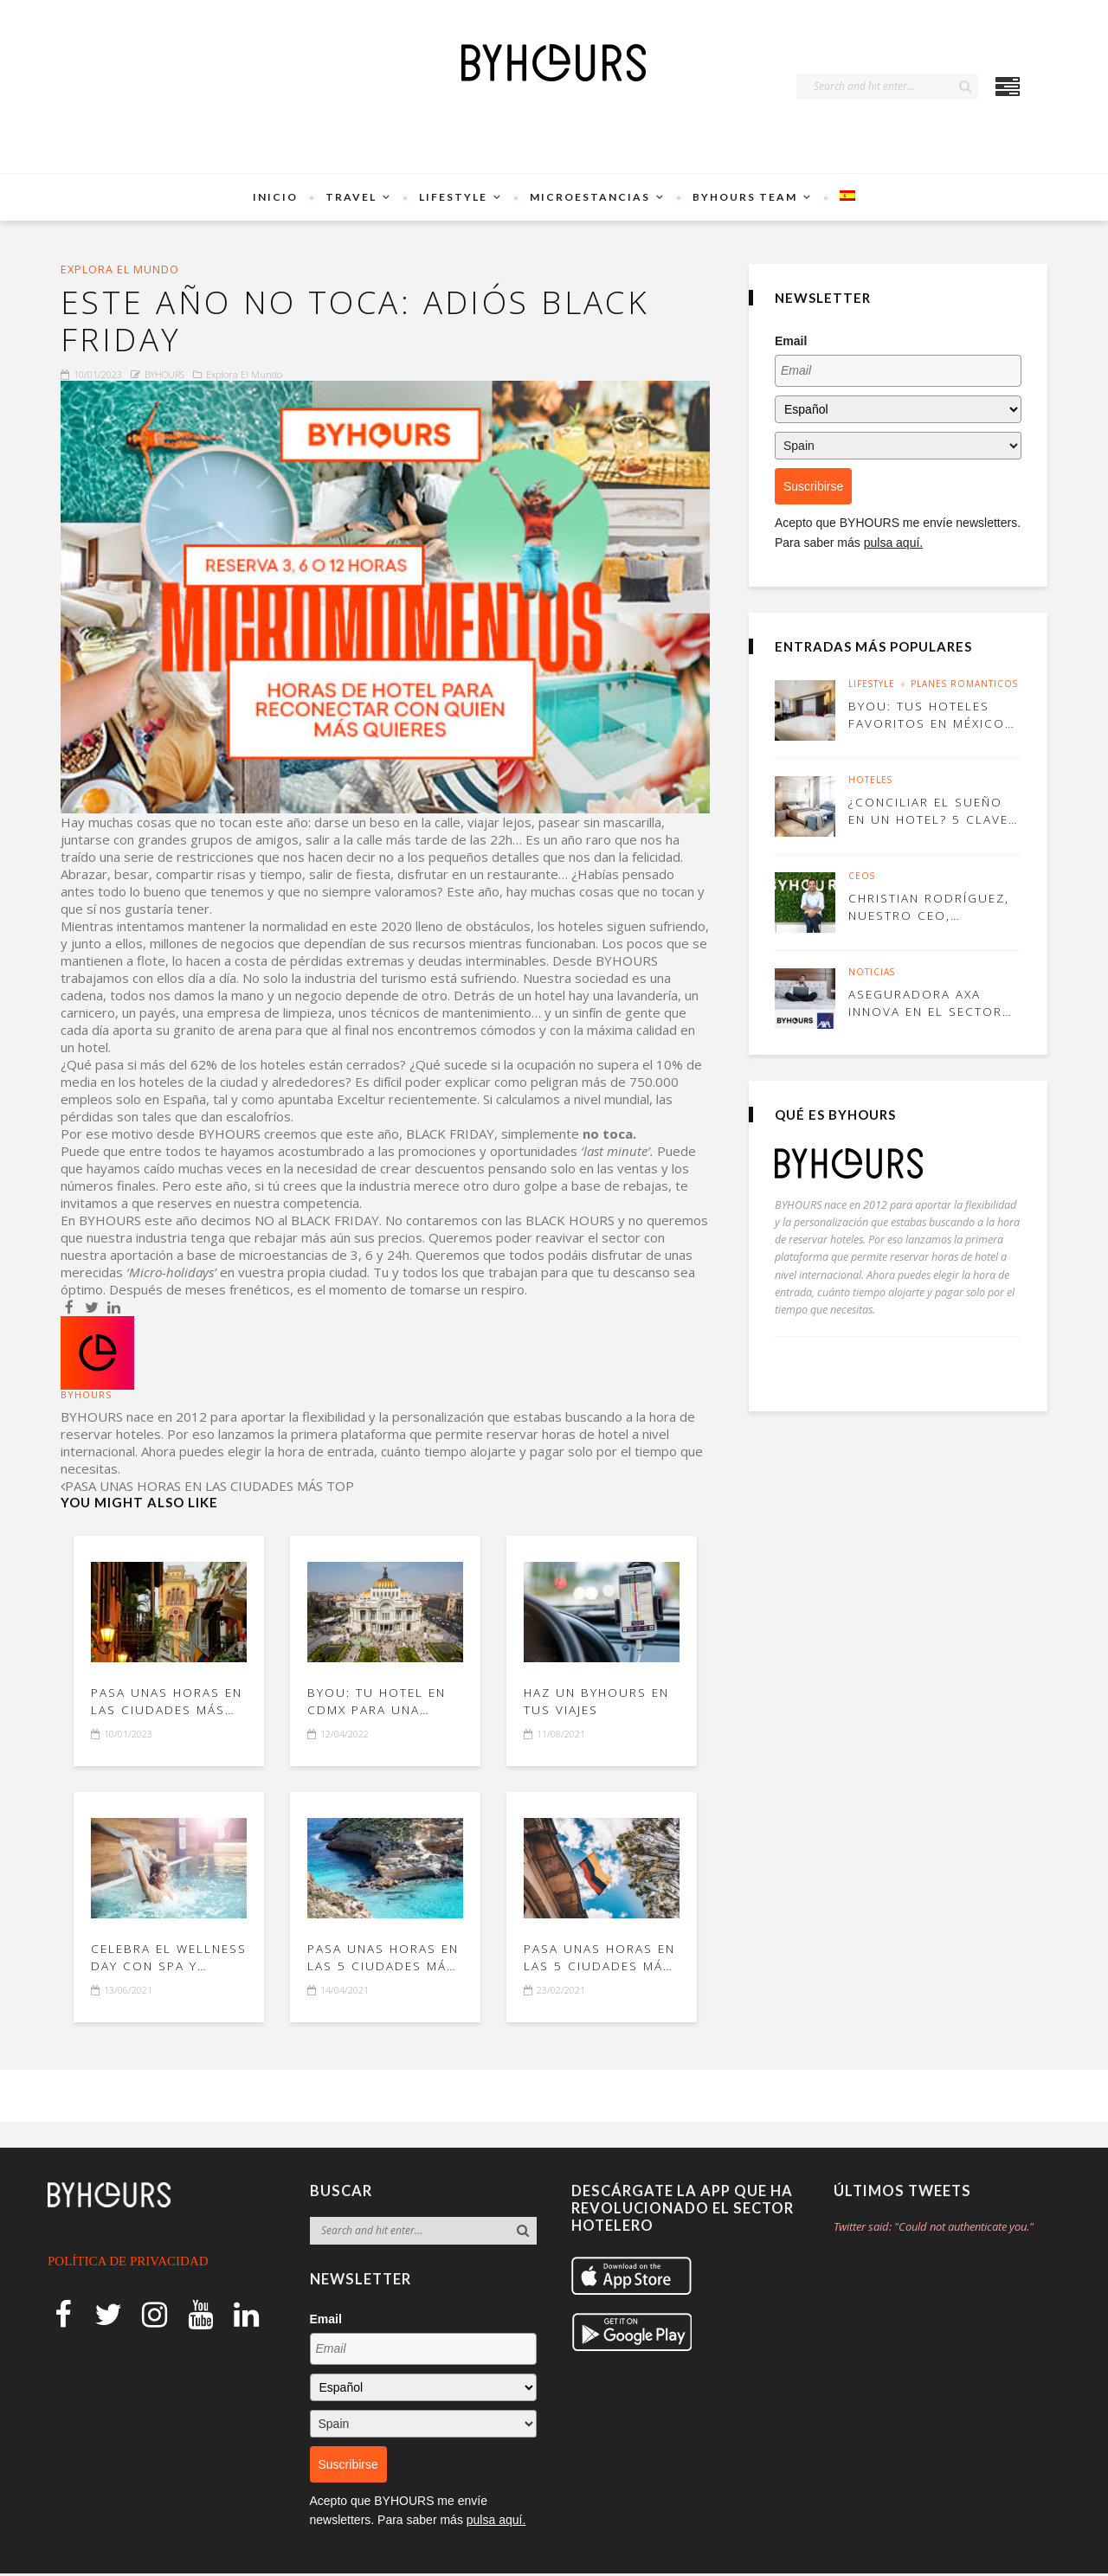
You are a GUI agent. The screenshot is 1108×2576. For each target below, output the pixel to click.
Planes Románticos (964, 684)
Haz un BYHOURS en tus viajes (599, 1705)
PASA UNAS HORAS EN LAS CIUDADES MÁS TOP (168, 1705)
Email (791, 341)
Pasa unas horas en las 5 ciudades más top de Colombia (601, 1960)
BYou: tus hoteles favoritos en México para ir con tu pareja (931, 714)
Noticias (871, 972)
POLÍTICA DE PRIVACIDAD (128, 2264)
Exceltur (361, 1102)
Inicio (275, 196)
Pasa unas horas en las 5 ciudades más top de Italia (384, 1960)
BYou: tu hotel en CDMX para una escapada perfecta (380, 1705)
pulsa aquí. (894, 542)
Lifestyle (453, 196)
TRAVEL (351, 196)
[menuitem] (847, 197)
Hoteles (870, 780)
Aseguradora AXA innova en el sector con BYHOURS (928, 1002)
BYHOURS (164, 377)
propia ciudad (327, 1275)
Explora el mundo (121, 269)
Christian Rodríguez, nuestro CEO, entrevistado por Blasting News (930, 906)
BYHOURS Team (744, 196)
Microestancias (590, 196)
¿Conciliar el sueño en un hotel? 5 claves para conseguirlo (927, 810)
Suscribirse (813, 486)
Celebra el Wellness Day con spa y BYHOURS (161, 1960)
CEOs (861, 876)
